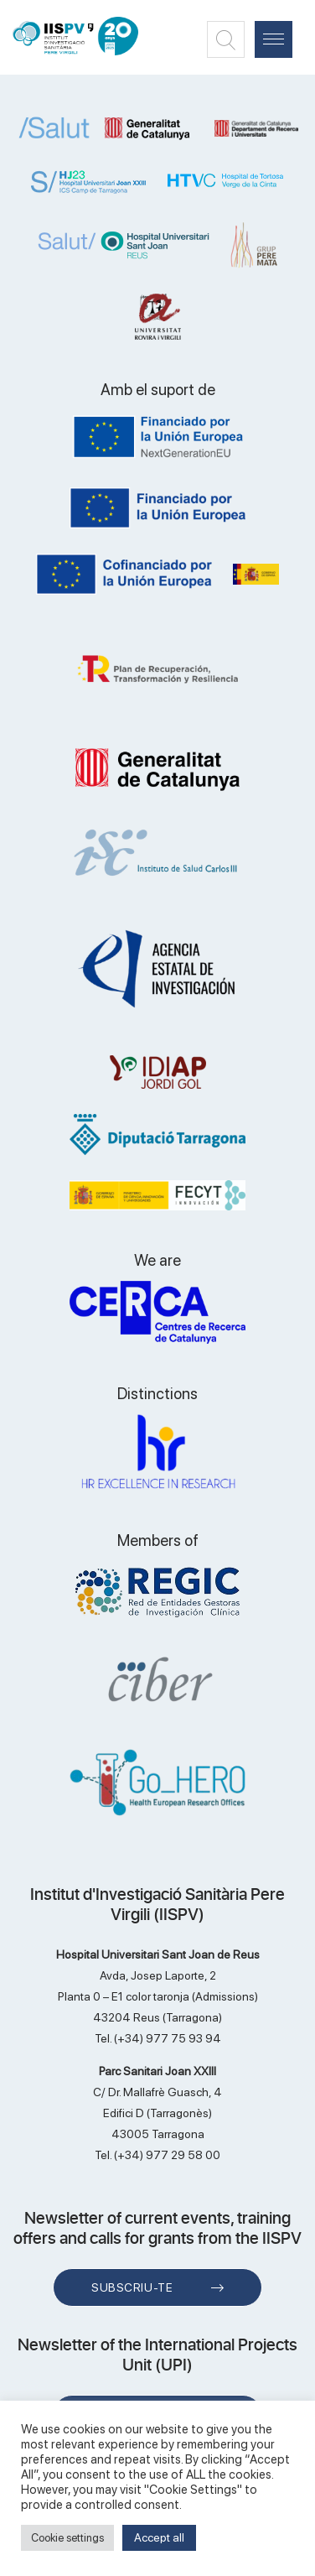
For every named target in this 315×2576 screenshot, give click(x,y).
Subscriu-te (132, 2287)
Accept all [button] (159, 2537)
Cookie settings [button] (67, 2538)
